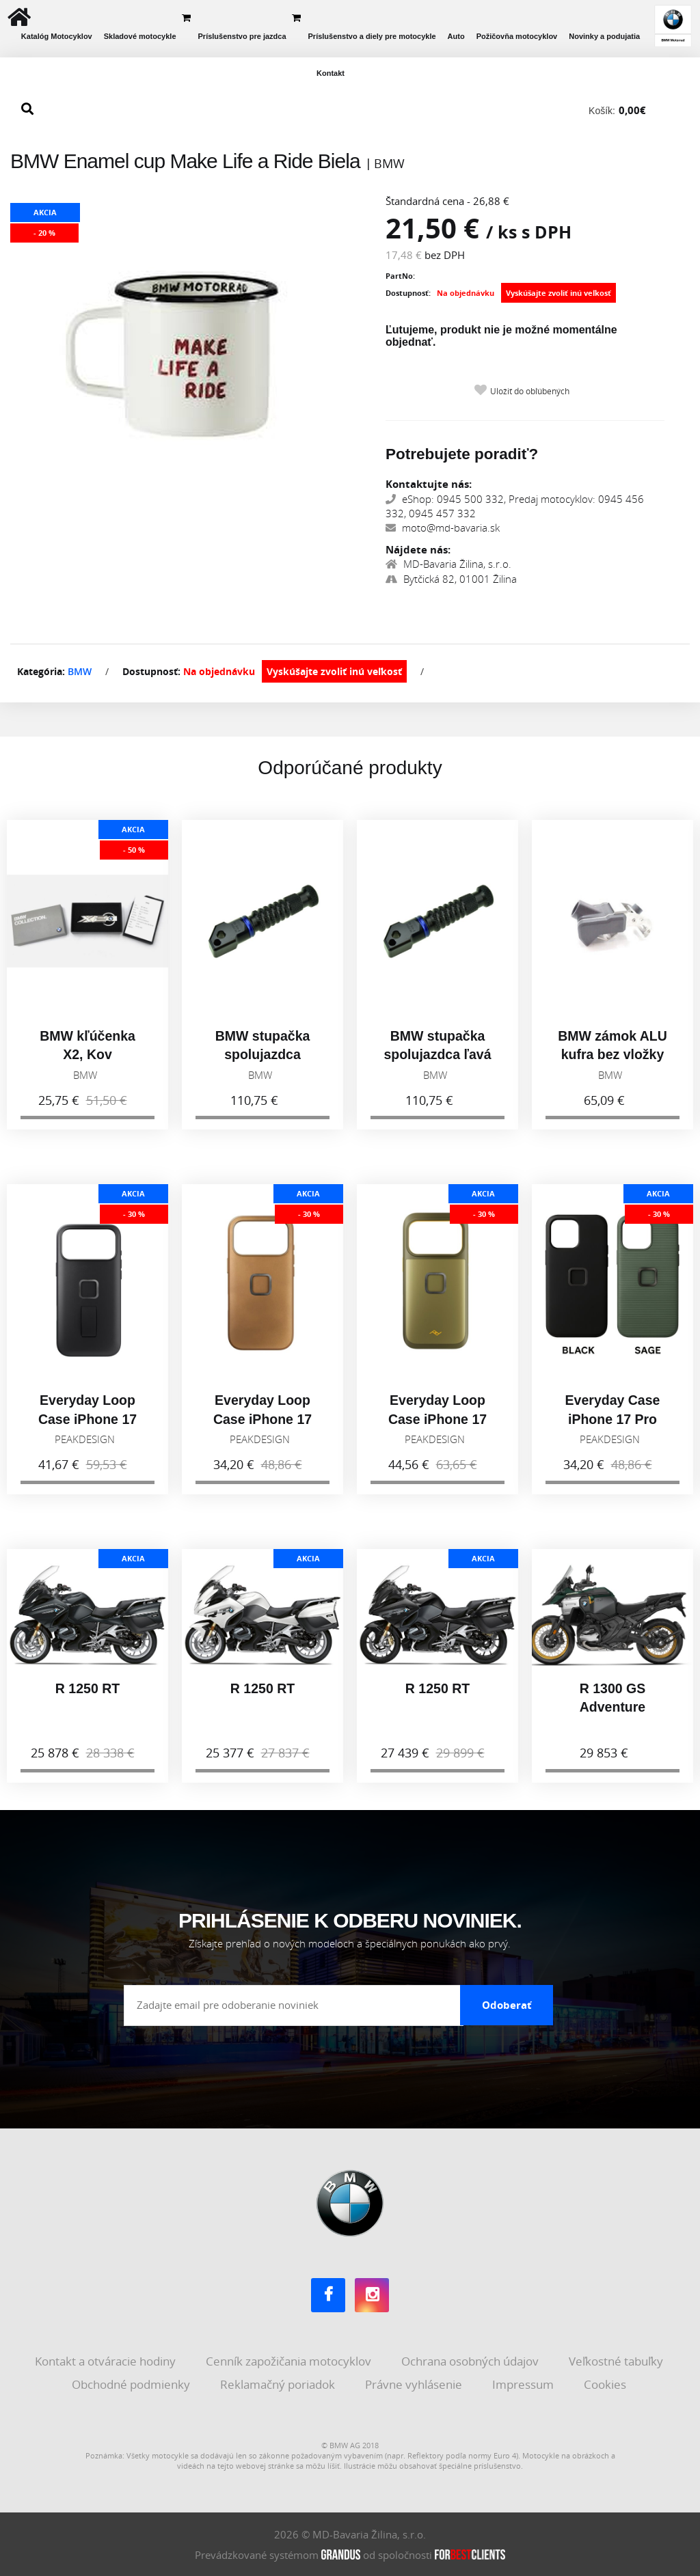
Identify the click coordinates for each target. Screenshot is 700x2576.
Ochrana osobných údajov (471, 2361)
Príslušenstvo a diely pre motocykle (372, 36)
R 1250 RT (87, 1694)
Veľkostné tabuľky (617, 2361)
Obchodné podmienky (132, 2384)
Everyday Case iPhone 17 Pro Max (612, 1425)
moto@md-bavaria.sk (443, 527)
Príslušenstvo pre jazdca (242, 36)
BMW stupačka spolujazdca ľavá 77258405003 (437, 1060)
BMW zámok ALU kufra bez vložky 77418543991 (612, 1060)
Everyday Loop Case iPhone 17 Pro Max (87, 1425)
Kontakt (331, 73)
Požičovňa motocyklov (517, 36)
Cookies (606, 2384)
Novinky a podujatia (604, 36)
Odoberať (507, 2005)
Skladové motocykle (140, 36)
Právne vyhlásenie (415, 2384)
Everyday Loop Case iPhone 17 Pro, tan (262, 1425)
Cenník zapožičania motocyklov (290, 2361)
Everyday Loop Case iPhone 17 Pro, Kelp (437, 1425)
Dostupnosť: (408, 293)
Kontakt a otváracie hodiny (106, 2361)
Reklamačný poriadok (279, 2384)
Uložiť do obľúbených (529, 391)
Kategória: (41, 671)
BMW (80, 671)
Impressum (524, 2384)
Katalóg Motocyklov (56, 36)
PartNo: (400, 276)
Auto (456, 36)
